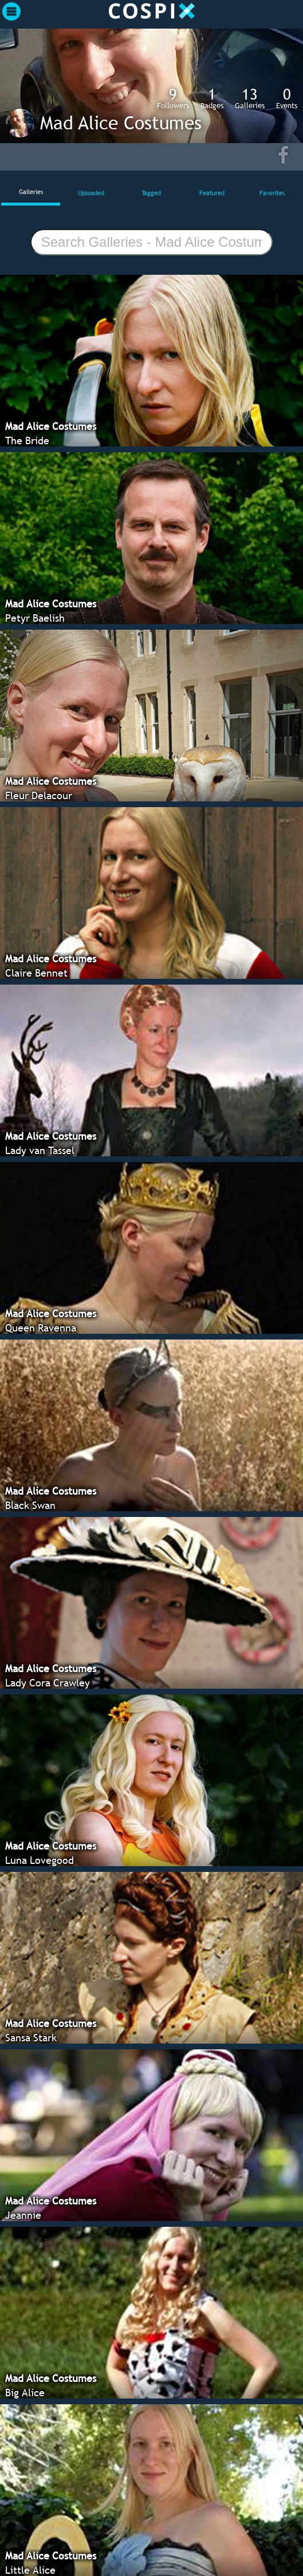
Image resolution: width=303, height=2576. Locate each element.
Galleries (250, 98)
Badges (211, 98)
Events (286, 98)
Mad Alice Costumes (121, 122)
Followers (173, 98)
